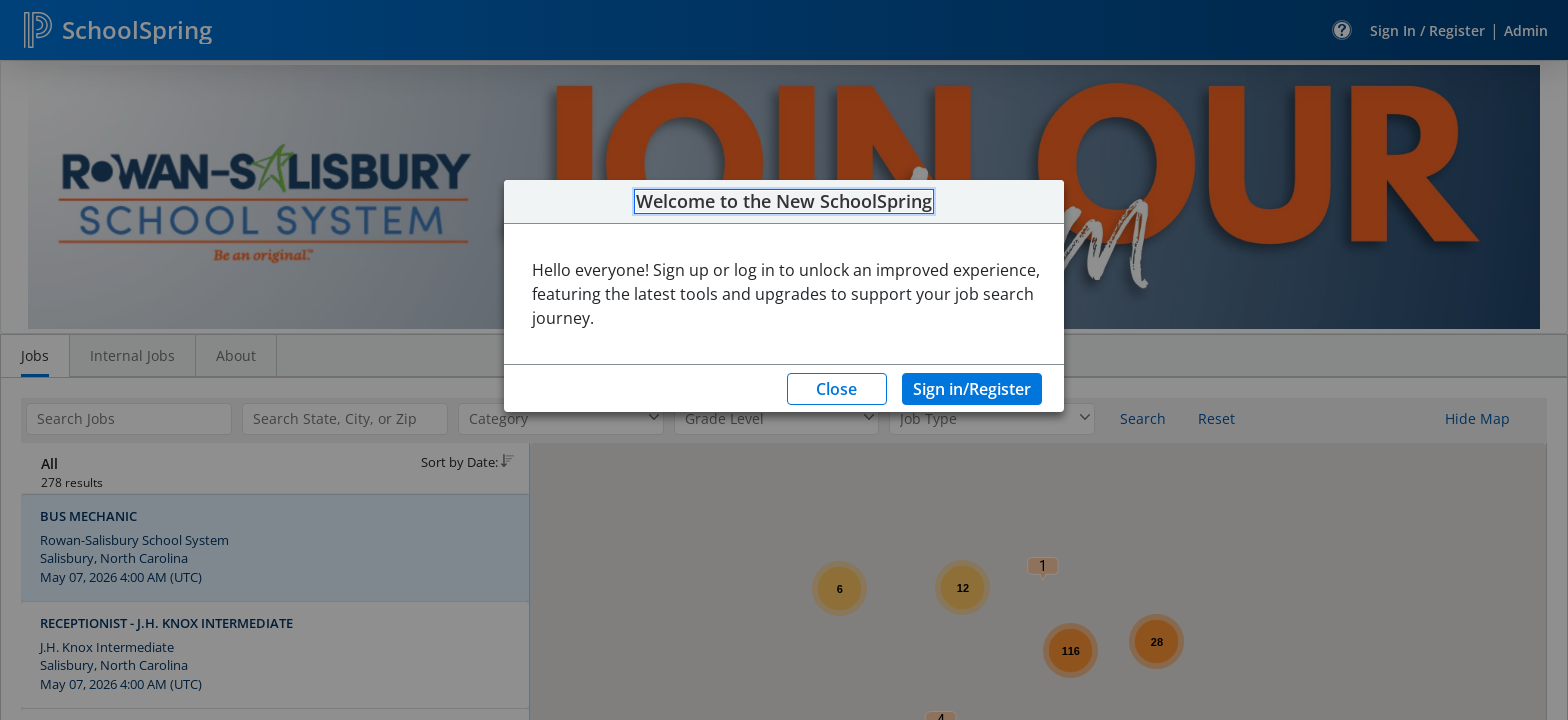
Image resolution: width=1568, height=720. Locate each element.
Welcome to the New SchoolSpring (784, 202)
